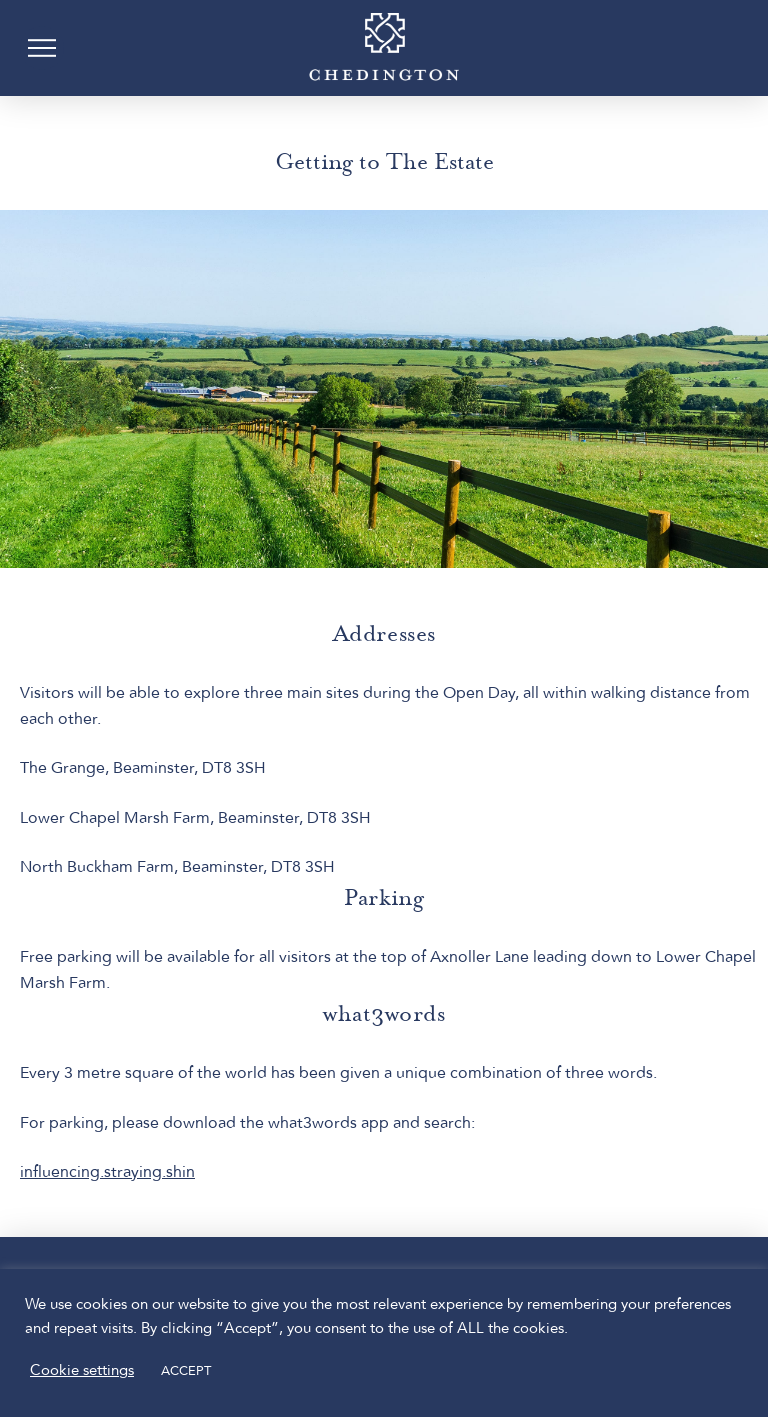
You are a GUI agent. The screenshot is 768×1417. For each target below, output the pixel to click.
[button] (42, 48)
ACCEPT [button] (186, 1371)
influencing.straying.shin (107, 1173)
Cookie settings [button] (82, 1371)
